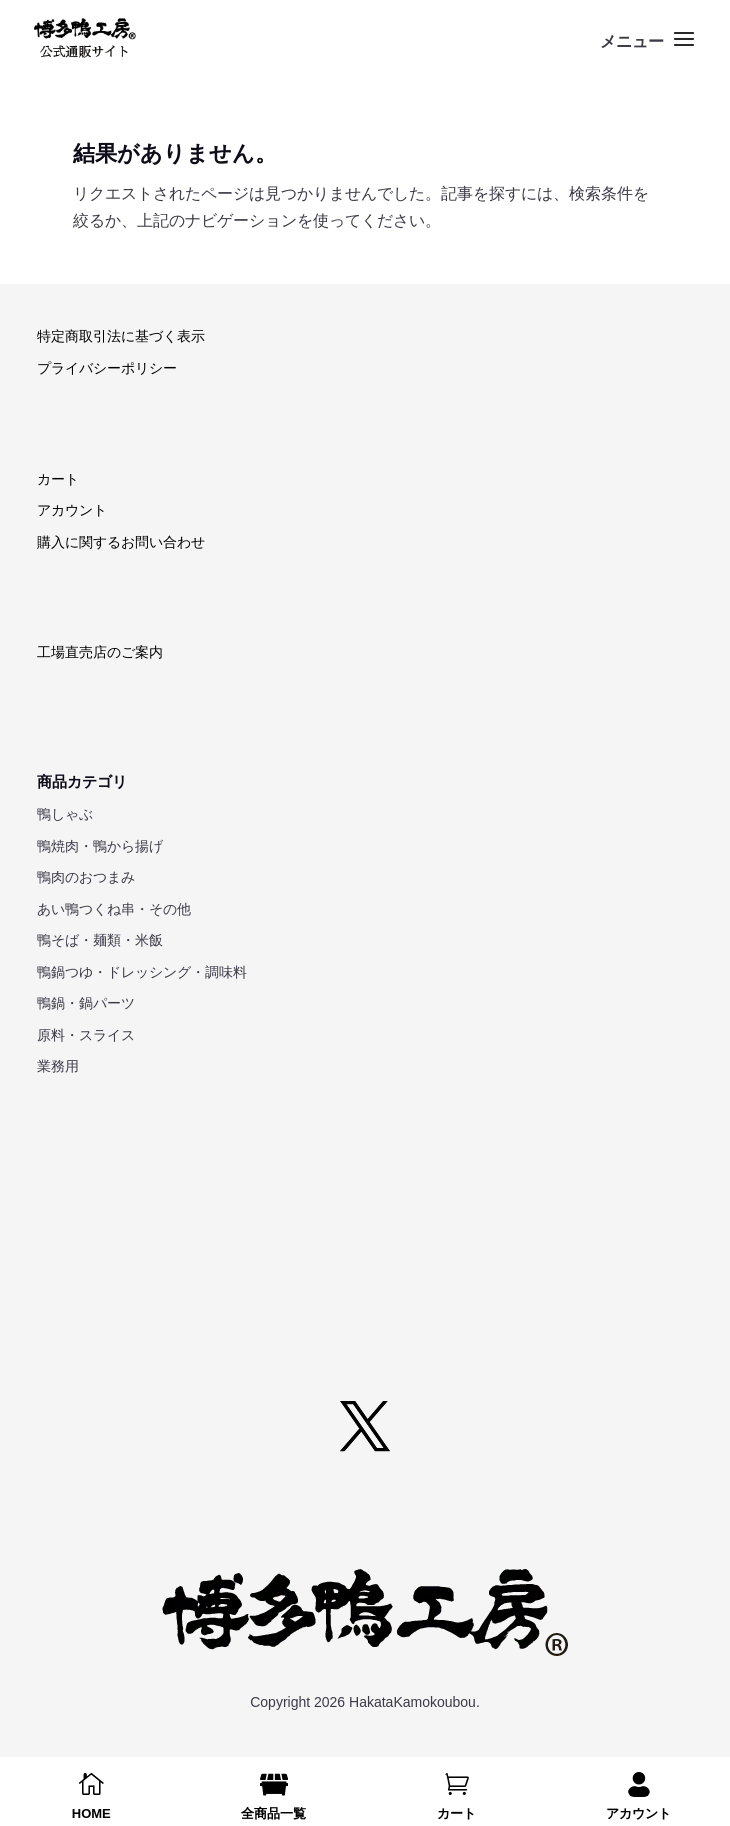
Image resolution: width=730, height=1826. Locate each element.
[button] (650, 52)
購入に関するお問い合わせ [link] (121, 542)
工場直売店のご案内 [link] (100, 652)
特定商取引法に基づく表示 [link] (121, 336)
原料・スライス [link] (86, 1035)
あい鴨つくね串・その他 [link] (114, 909)
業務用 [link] (58, 1066)
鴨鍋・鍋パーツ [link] (86, 1003)
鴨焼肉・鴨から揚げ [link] (100, 846)
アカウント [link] (72, 510)
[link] (84, 38)
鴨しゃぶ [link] (65, 814)
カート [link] (58, 479)
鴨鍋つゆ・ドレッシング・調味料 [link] (142, 972)
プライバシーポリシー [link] (107, 368)
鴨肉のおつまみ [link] (86, 877)
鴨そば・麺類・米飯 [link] (100, 940)
